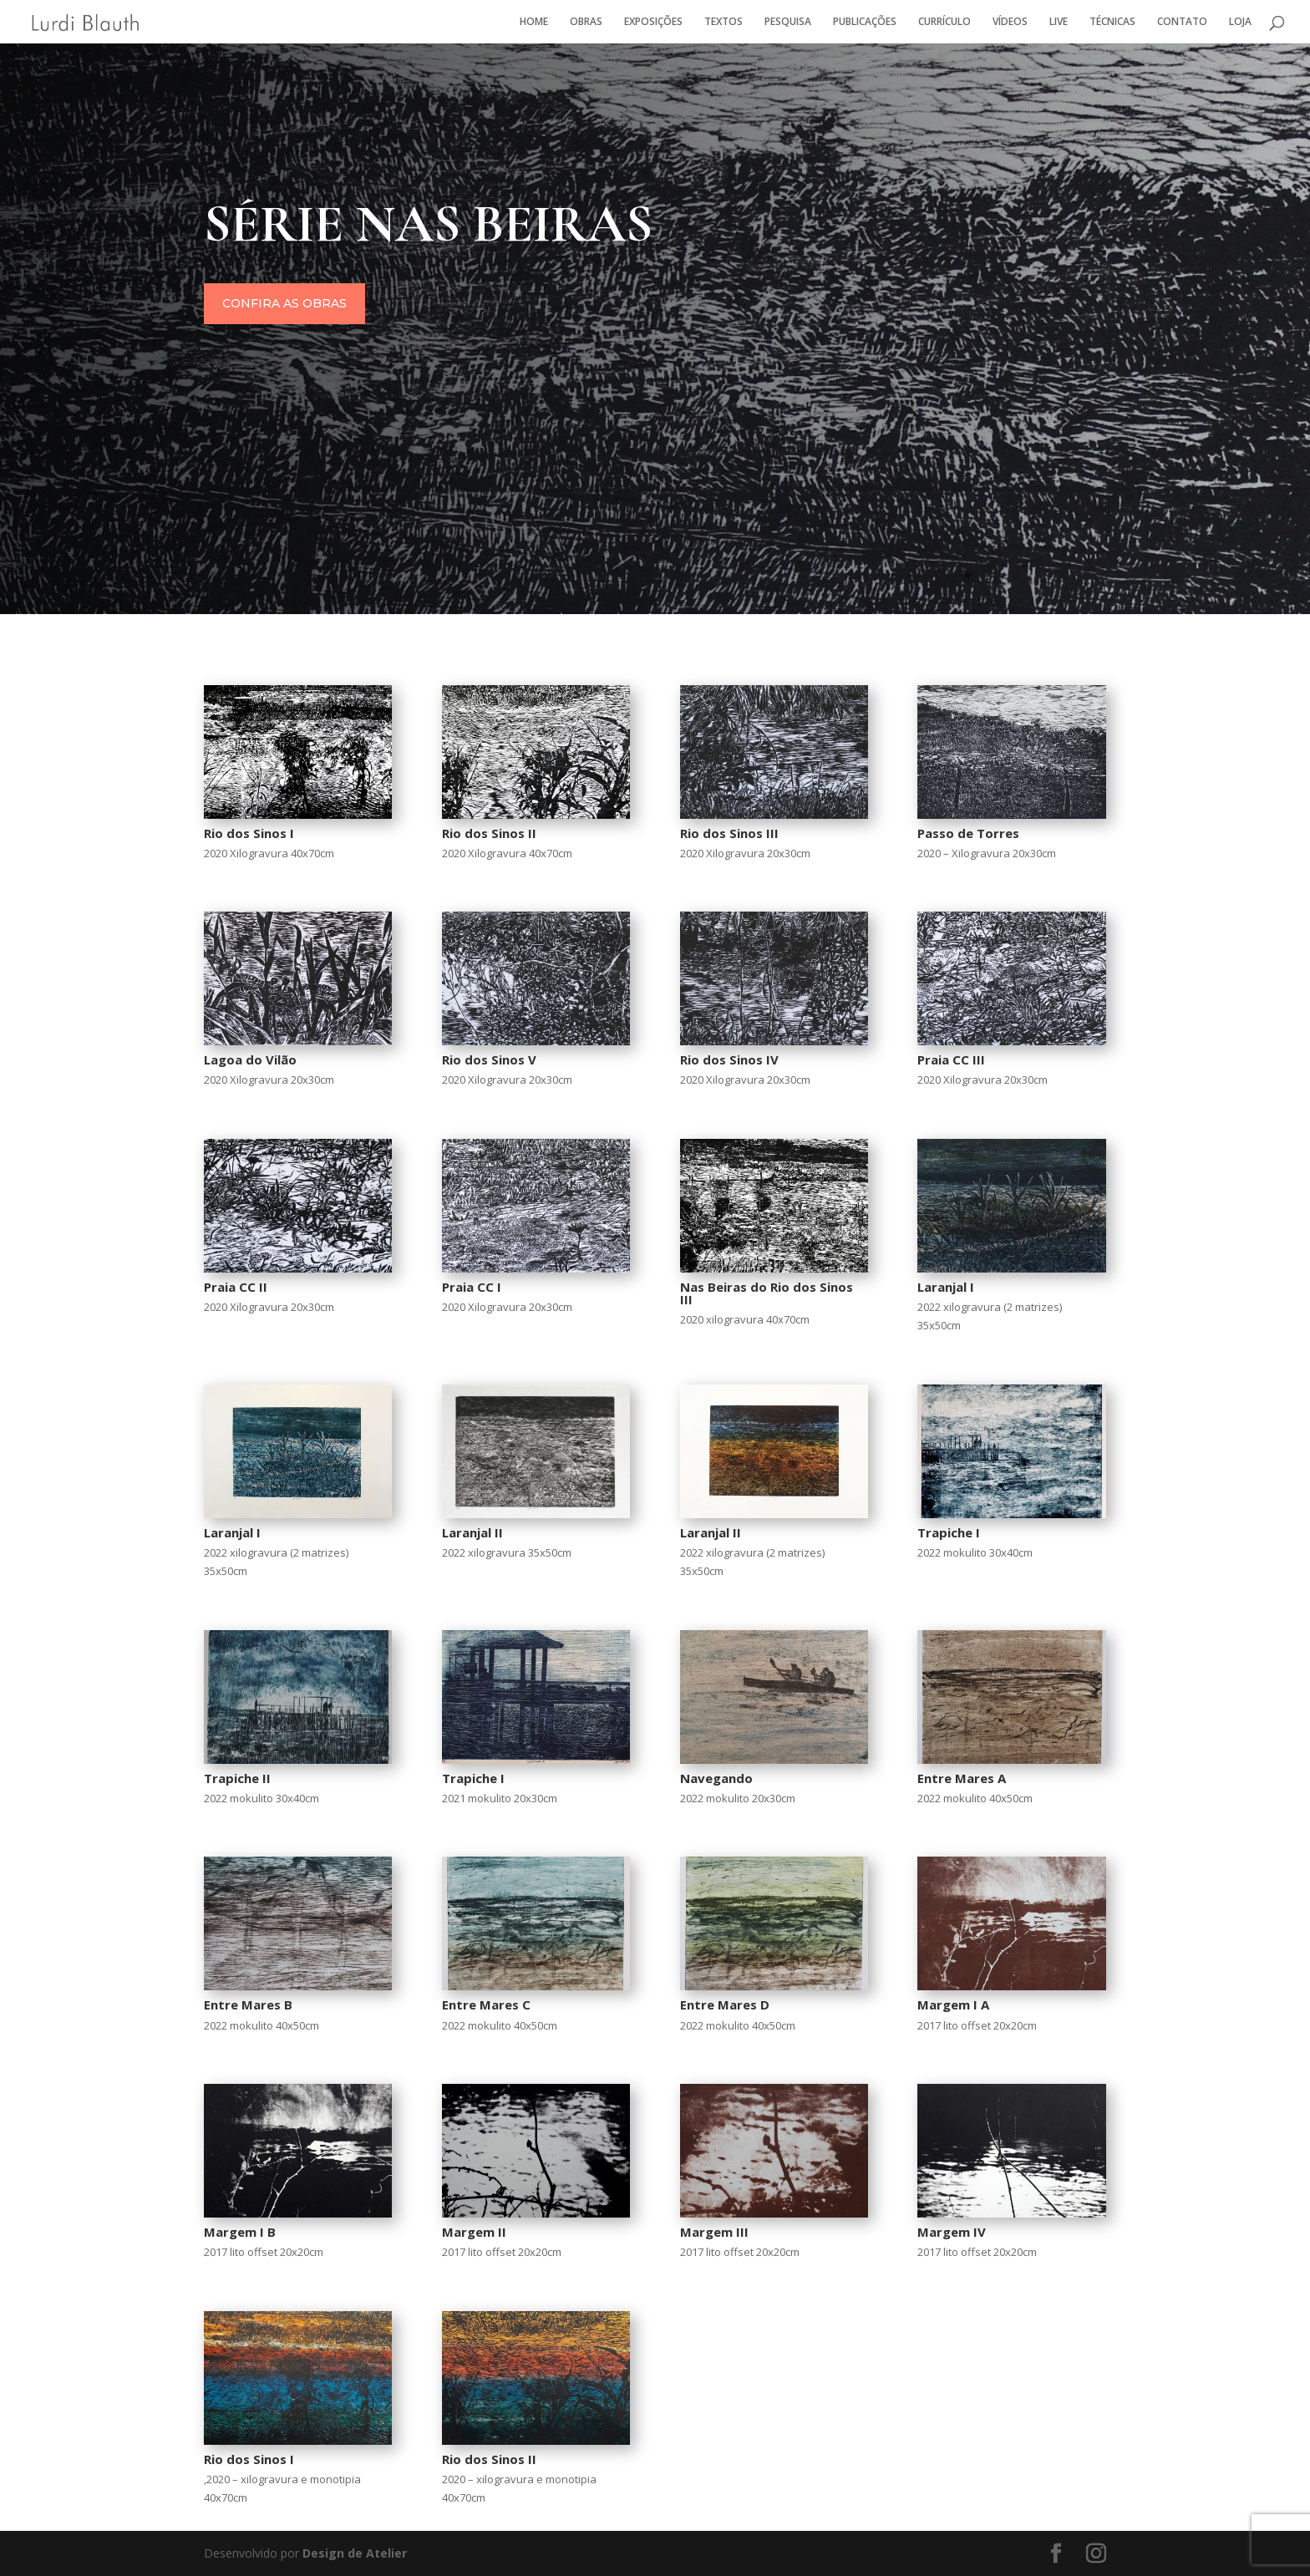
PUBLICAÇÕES (864, 22)
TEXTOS (723, 22)
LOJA (1240, 22)
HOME (534, 22)
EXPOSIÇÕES (653, 22)
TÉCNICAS (1112, 22)
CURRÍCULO (944, 22)
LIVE (1058, 22)
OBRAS (586, 22)
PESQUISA (787, 22)
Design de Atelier (353, 2553)
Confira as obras (315, 305)
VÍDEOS (1010, 22)
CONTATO (1182, 22)
